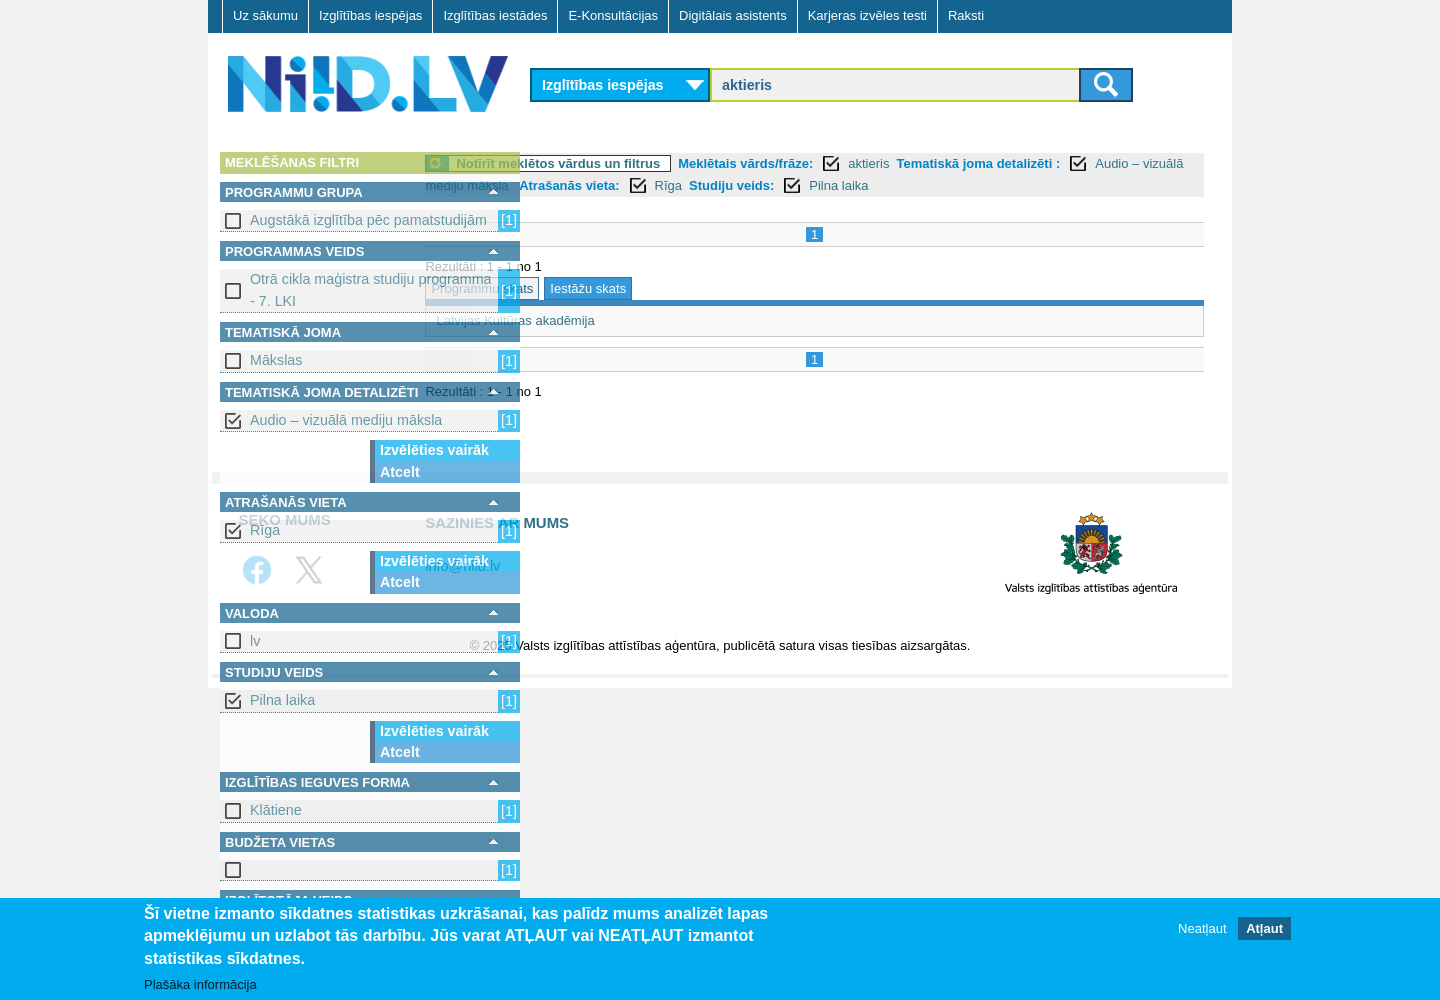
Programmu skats (593, 288)
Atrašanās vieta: (811, 185)
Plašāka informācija (200, 984)
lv (255, 641)
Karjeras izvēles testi (867, 15)
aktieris (979, 163)
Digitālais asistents (733, 15)
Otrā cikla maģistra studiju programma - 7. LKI (371, 289)
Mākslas (276, 360)
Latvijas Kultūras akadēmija (626, 320)
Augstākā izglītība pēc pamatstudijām (368, 220)
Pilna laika (282, 700)
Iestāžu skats (699, 288)
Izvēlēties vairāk (434, 450)
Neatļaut (1202, 929)
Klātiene (276, 810)
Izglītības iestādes (495, 15)
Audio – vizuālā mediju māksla (346, 420)
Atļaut (1264, 929)
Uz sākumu (265, 15)
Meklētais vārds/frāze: (856, 163)
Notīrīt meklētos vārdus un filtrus (669, 163)
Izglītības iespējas (370, 15)
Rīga (265, 530)
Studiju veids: (973, 185)
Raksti (966, 15)
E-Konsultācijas (613, 15)
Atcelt (400, 472)
